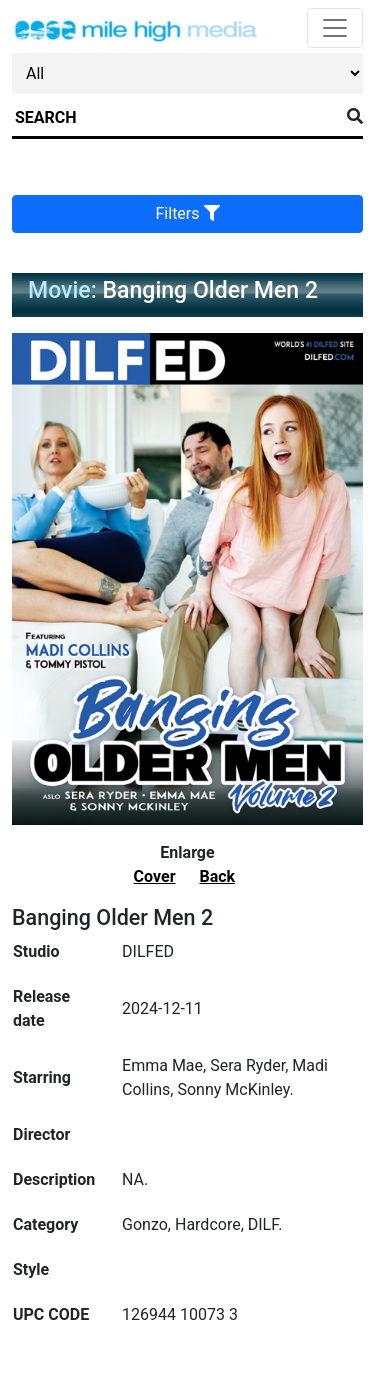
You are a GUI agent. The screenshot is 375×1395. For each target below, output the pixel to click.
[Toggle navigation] (335, 28)
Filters (188, 213)
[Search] (175, 118)
